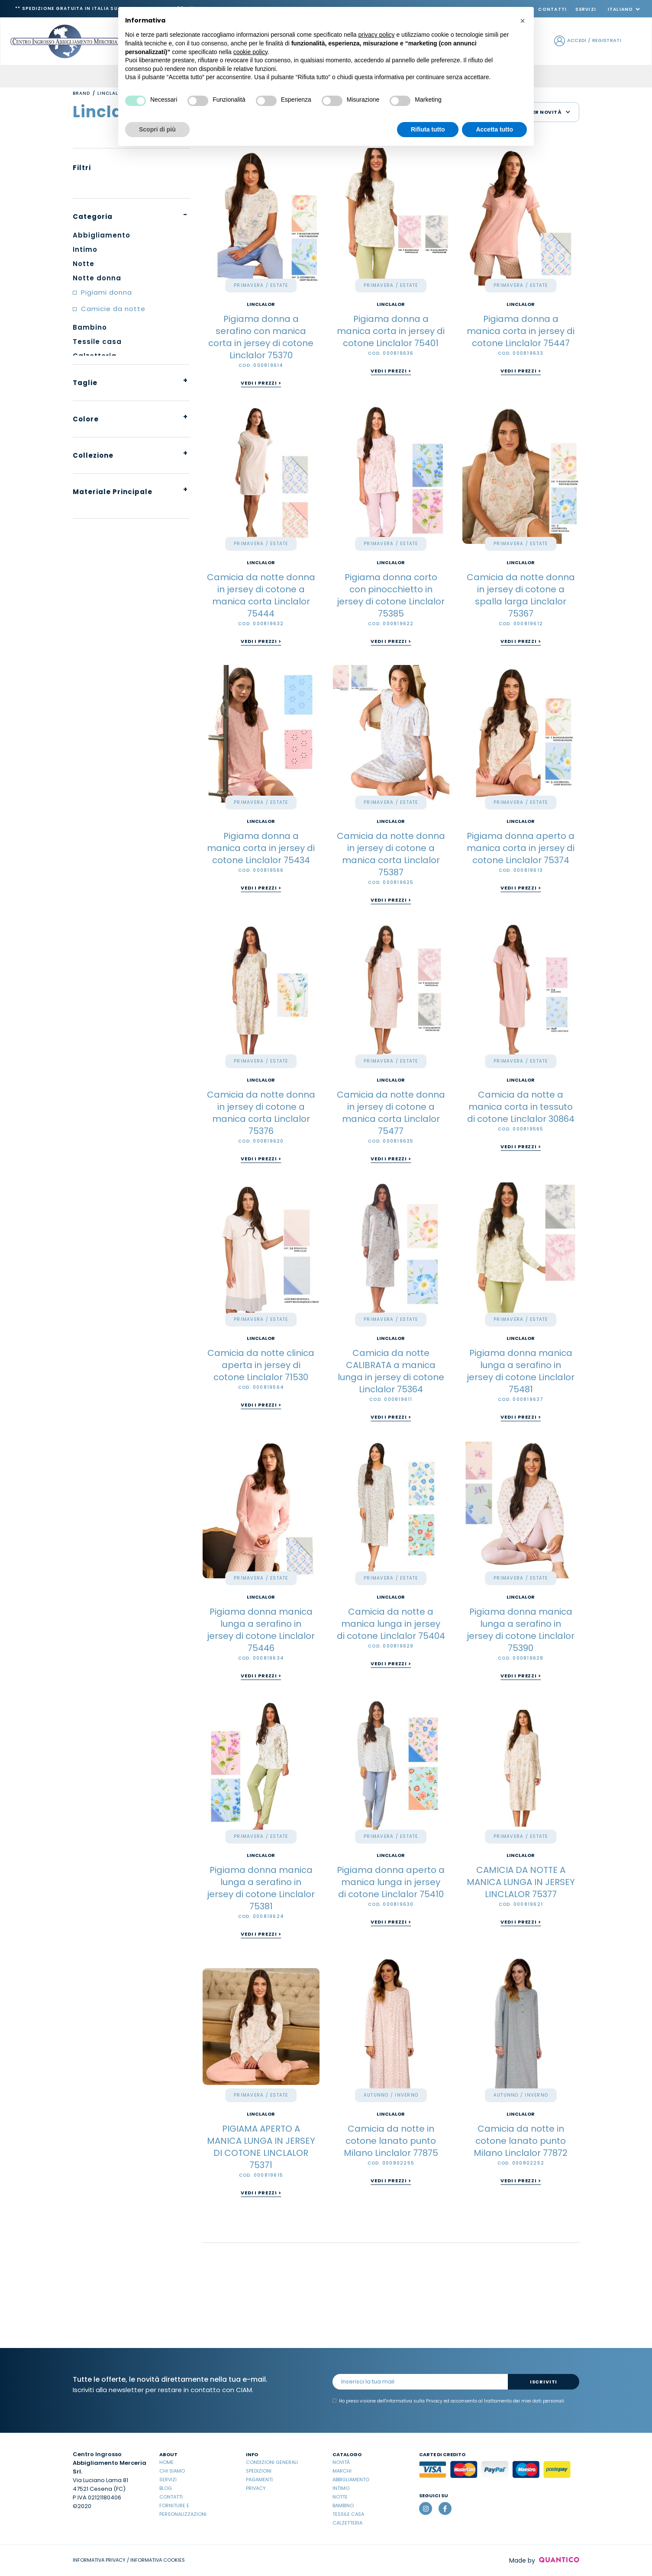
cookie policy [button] (250, 51)
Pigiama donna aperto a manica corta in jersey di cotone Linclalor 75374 (521, 848)
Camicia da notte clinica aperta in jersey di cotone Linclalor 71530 (260, 1365)
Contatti (552, 9)
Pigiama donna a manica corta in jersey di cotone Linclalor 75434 (261, 848)
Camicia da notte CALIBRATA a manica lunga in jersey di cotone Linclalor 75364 (391, 1371)
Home (166, 2462)
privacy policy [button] (376, 34)
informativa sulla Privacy (414, 2401)
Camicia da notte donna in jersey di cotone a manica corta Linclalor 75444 (261, 595)
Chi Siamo (172, 2470)
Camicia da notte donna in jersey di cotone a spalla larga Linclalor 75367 (521, 595)
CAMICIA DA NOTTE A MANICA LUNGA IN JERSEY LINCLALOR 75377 (521, 1882)
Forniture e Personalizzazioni (183, 2510)
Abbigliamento (350, 2479)
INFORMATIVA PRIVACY (99, 2560)
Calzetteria (347, 2522)
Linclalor (261, 304)
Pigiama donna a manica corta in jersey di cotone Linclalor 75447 (521, 331)
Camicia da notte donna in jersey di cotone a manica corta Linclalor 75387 (391, 854)
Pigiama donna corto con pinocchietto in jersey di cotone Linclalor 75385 (391, 595)
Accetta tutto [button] (494, 129)
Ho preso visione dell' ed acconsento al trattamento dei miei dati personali (448, 2401)
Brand (81, 93)
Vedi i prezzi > (261, 382)
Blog (165, 2488)
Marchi (342, 2470)
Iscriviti (543, 2381)
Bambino (343, 2505)
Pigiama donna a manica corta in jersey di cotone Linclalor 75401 (391, 331)
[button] (522, 21)
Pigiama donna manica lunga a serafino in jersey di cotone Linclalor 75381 (261, 1888)
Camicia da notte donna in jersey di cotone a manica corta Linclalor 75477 (391, 1113)
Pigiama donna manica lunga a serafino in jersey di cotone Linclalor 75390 (521, 1630)
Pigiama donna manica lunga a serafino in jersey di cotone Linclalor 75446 (261, 1630)
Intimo (340, 2488)
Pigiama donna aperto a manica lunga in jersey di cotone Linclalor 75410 (391, 1882)
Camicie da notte (113, 308)
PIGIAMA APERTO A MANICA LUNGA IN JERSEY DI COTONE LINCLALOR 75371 (261, 2147)
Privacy (256, 2488)
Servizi (585, 9)
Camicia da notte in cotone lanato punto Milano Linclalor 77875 (391, 2141)
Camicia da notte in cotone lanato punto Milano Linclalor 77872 (521, 2141)
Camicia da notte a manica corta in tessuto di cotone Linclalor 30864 (521, 1107)
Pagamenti (259, 2479)
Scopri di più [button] (157, 129)
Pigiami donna (106, 292)
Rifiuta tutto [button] (428, 129)
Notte (340, 2496)
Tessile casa (348, 2514)
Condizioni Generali (272, 2462)
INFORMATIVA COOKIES (157, 2560)
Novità (341, 2462)
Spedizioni (258, 2470)
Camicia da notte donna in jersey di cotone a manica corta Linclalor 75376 (261, 1113)
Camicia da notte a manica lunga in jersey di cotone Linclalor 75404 (391, 1624)
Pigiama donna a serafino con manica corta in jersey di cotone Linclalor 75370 (260, 337)
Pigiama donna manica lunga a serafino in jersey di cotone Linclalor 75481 (521, 1371)
